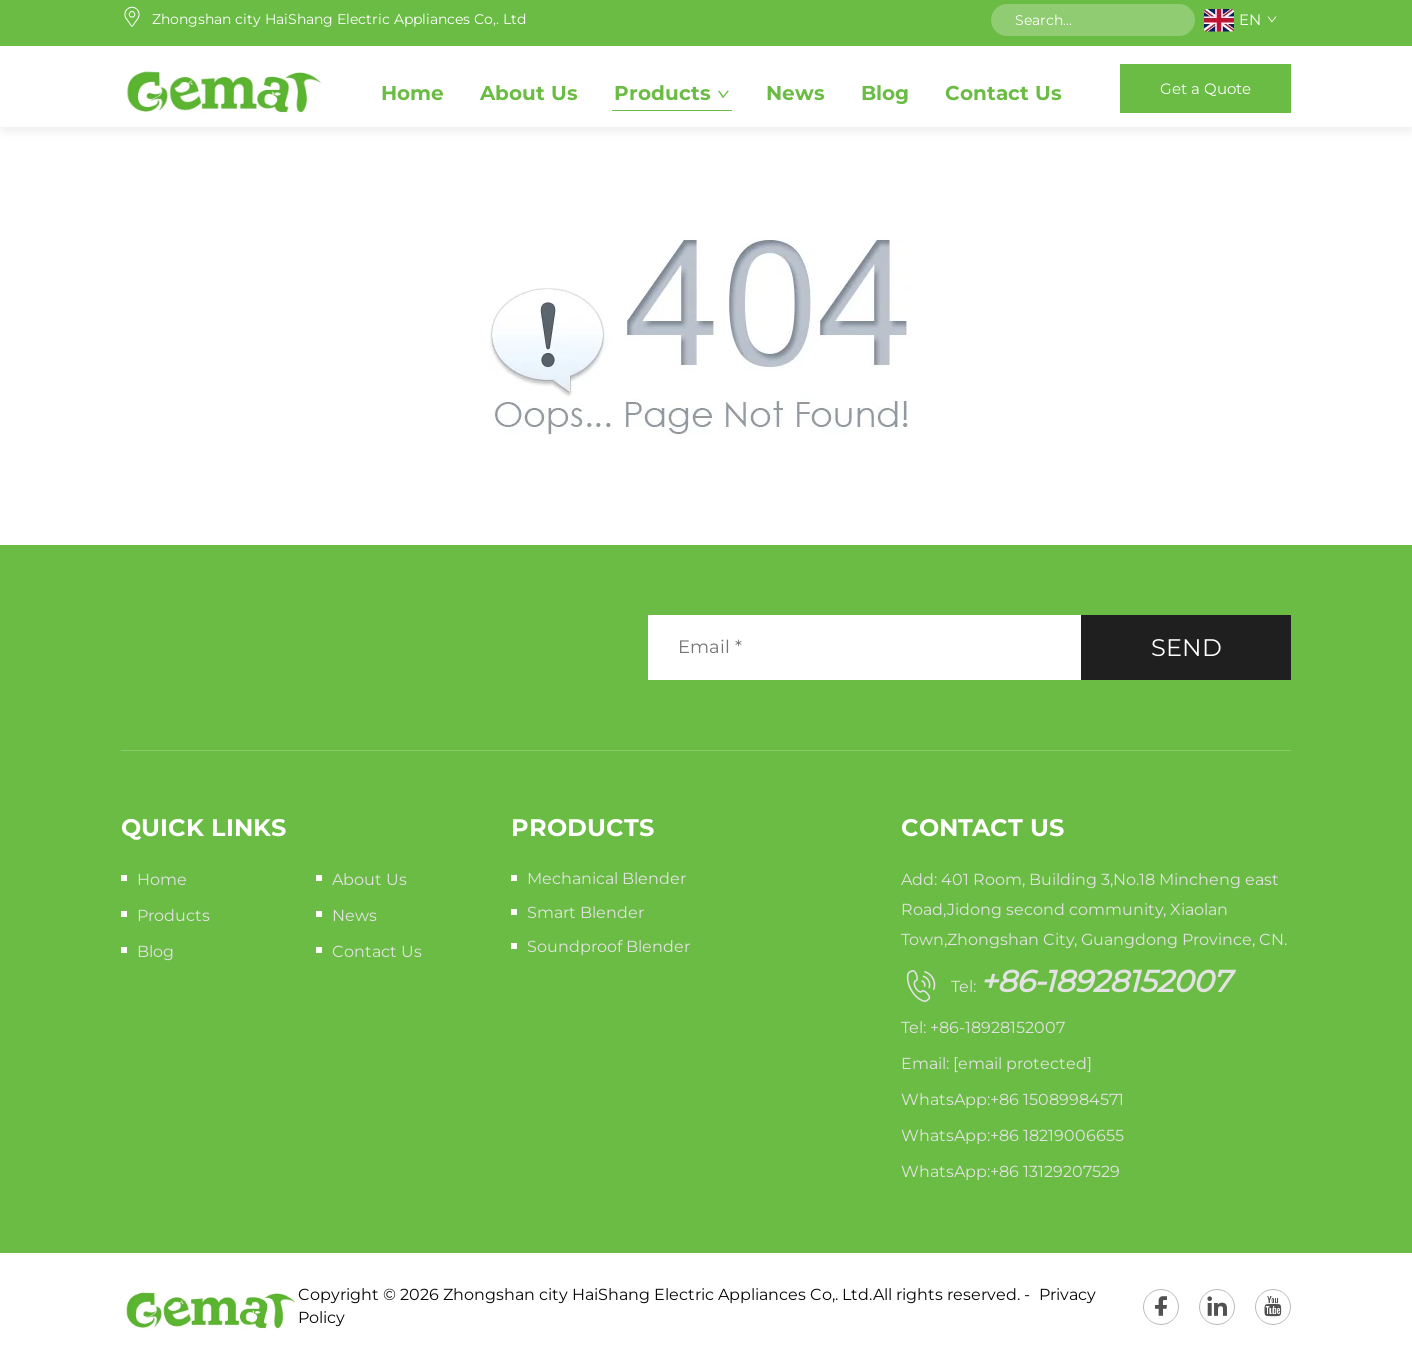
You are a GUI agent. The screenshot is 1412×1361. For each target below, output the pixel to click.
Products (662, 93)
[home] (222, 88)
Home (412, 93)
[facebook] (1161, 1307)
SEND (1186, 647)
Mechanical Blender (606, 878)
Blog (885, 93)
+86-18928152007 (1105, 981)
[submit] (1173, 20)
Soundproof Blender (608, 946)
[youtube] (1273, 1307)
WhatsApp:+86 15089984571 (1012, 1099)
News (795, 93)
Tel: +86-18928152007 (983, 1027)
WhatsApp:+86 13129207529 (1010, 1171)
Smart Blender (585, 912)
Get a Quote (1205, 88)
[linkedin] (1217, 1307)
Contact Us (1003, 93)
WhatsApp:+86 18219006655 (1012, 1135)
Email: (996, 1063)
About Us (529, 93)
